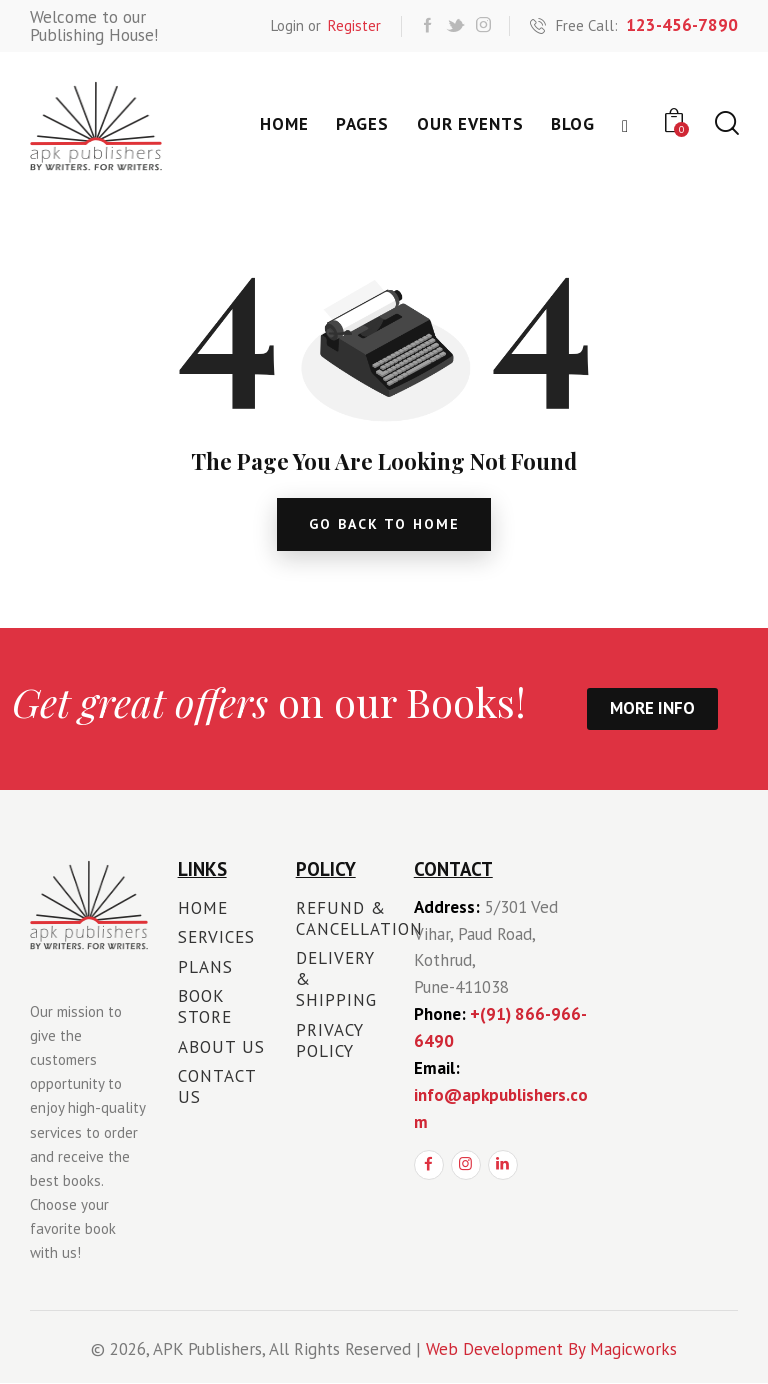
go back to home (384, 525)
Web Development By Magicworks (551, 1350)
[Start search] (725, 123)
